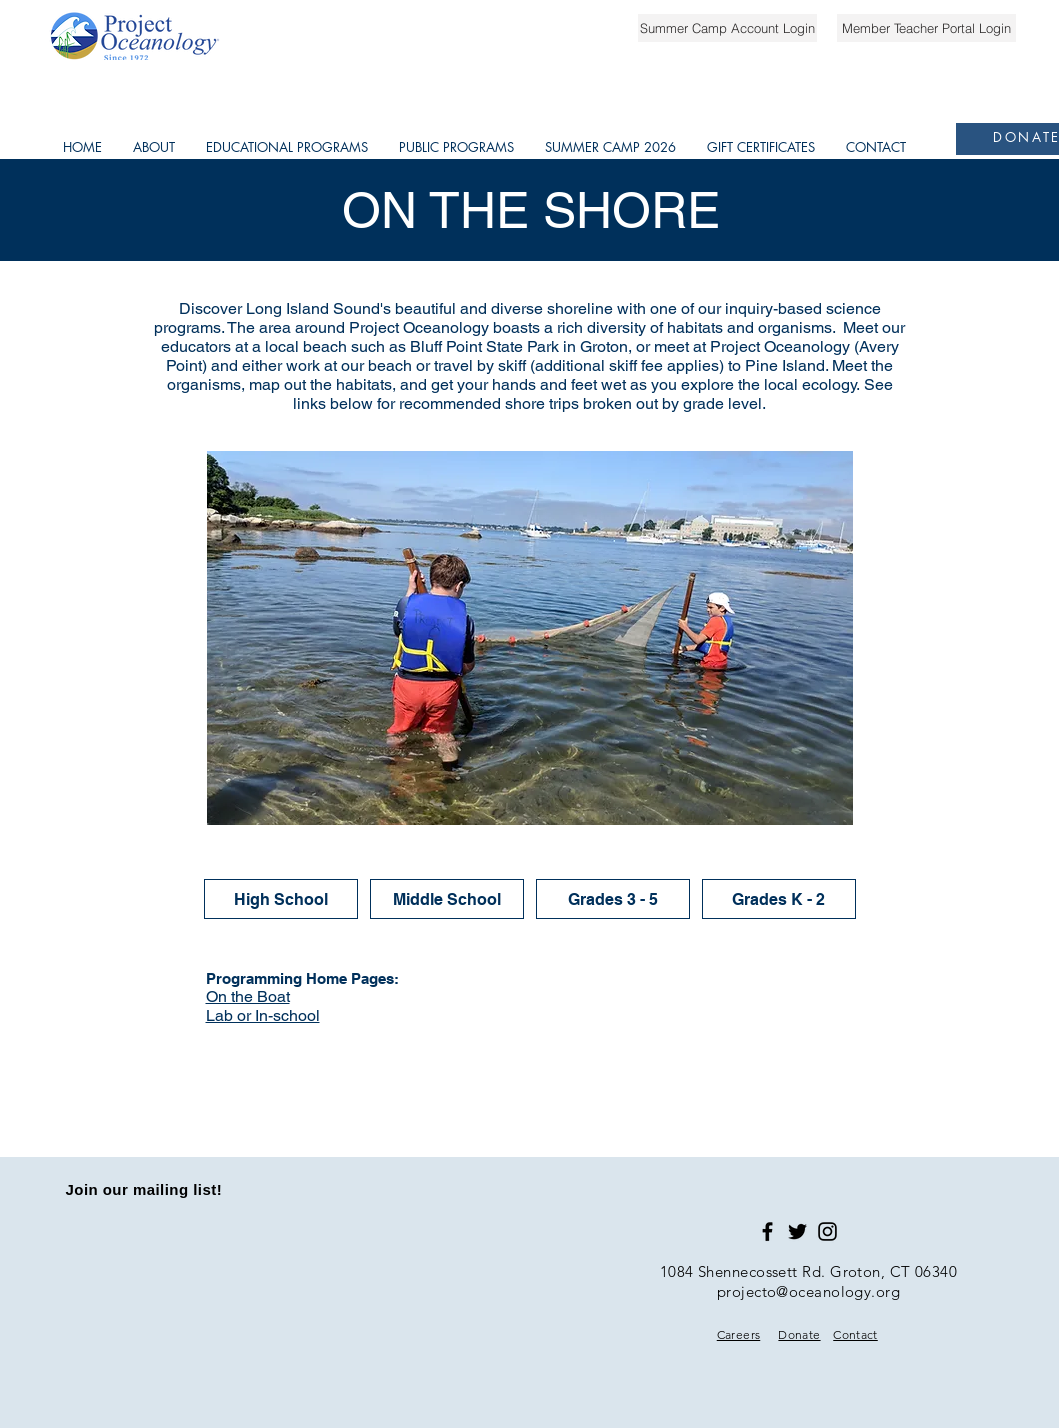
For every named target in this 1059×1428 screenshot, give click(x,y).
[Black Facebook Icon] (767, 1231)
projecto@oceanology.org (808, 1291)
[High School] (281, 899)
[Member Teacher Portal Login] (926, 28)
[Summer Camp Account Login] (727, 28)
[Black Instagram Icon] (827, 1231)
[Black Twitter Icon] (797, 1231)
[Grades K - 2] (779, 899)
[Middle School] (447, 899)
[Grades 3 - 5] (613, 899)
